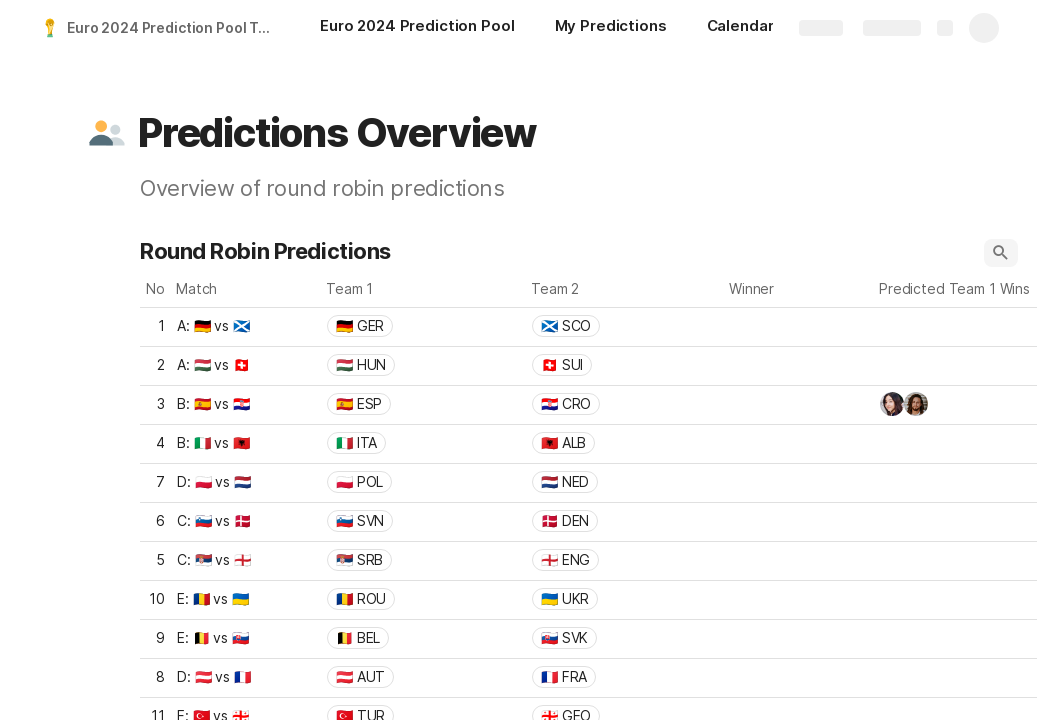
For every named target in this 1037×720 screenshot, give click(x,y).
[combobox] (423, 326)
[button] (107, 133)
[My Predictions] (611, 28)
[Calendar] (740, 28)
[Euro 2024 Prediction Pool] (417, 28)
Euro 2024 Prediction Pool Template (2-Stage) (173, 27)
